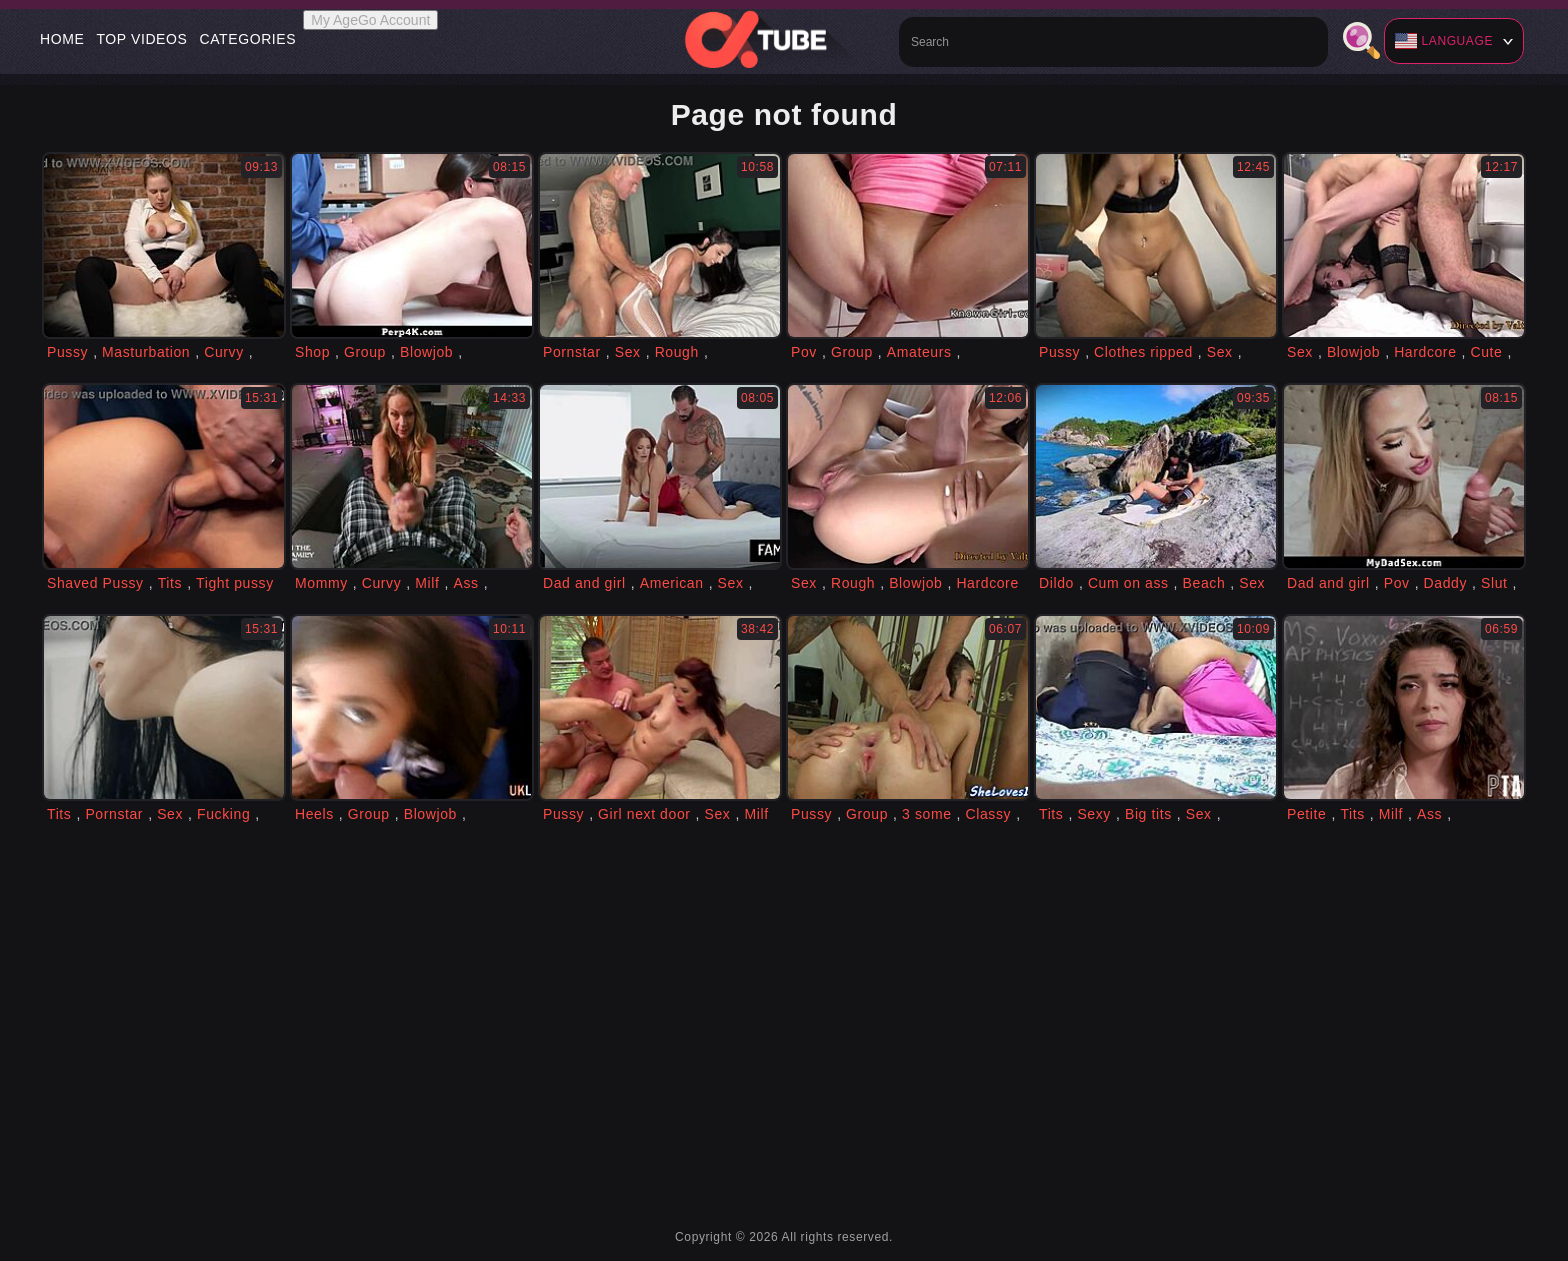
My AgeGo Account (370, 20)
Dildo (1056, 583)
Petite (1306, 814)
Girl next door (644, 814)
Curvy (224, 352)
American (672, 583)
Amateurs (919, 352)
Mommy (321, 583)
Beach (1204, 583)
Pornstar (572, 352)
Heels (314, 814)
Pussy (67, 352)
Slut (1494, 583)
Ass (465, 583)
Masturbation (146, 352)
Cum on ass (1128, 583)
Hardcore (1425, 352)
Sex (628, 352)
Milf (427, 583)
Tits (170, 583)
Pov (804, 352)
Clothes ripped (1143, 352)
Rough (677, 352)
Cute (1487, 352)
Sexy (1094, 814)
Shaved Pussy (95, 583)
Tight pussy (235, 583)
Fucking (223, 814)
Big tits (1148, 814)
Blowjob (426, 352)
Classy (989, 814)
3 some (927, 814)
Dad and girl (584, 583)
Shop (312, 352)
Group (365, 352)
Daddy (1445, 583)
